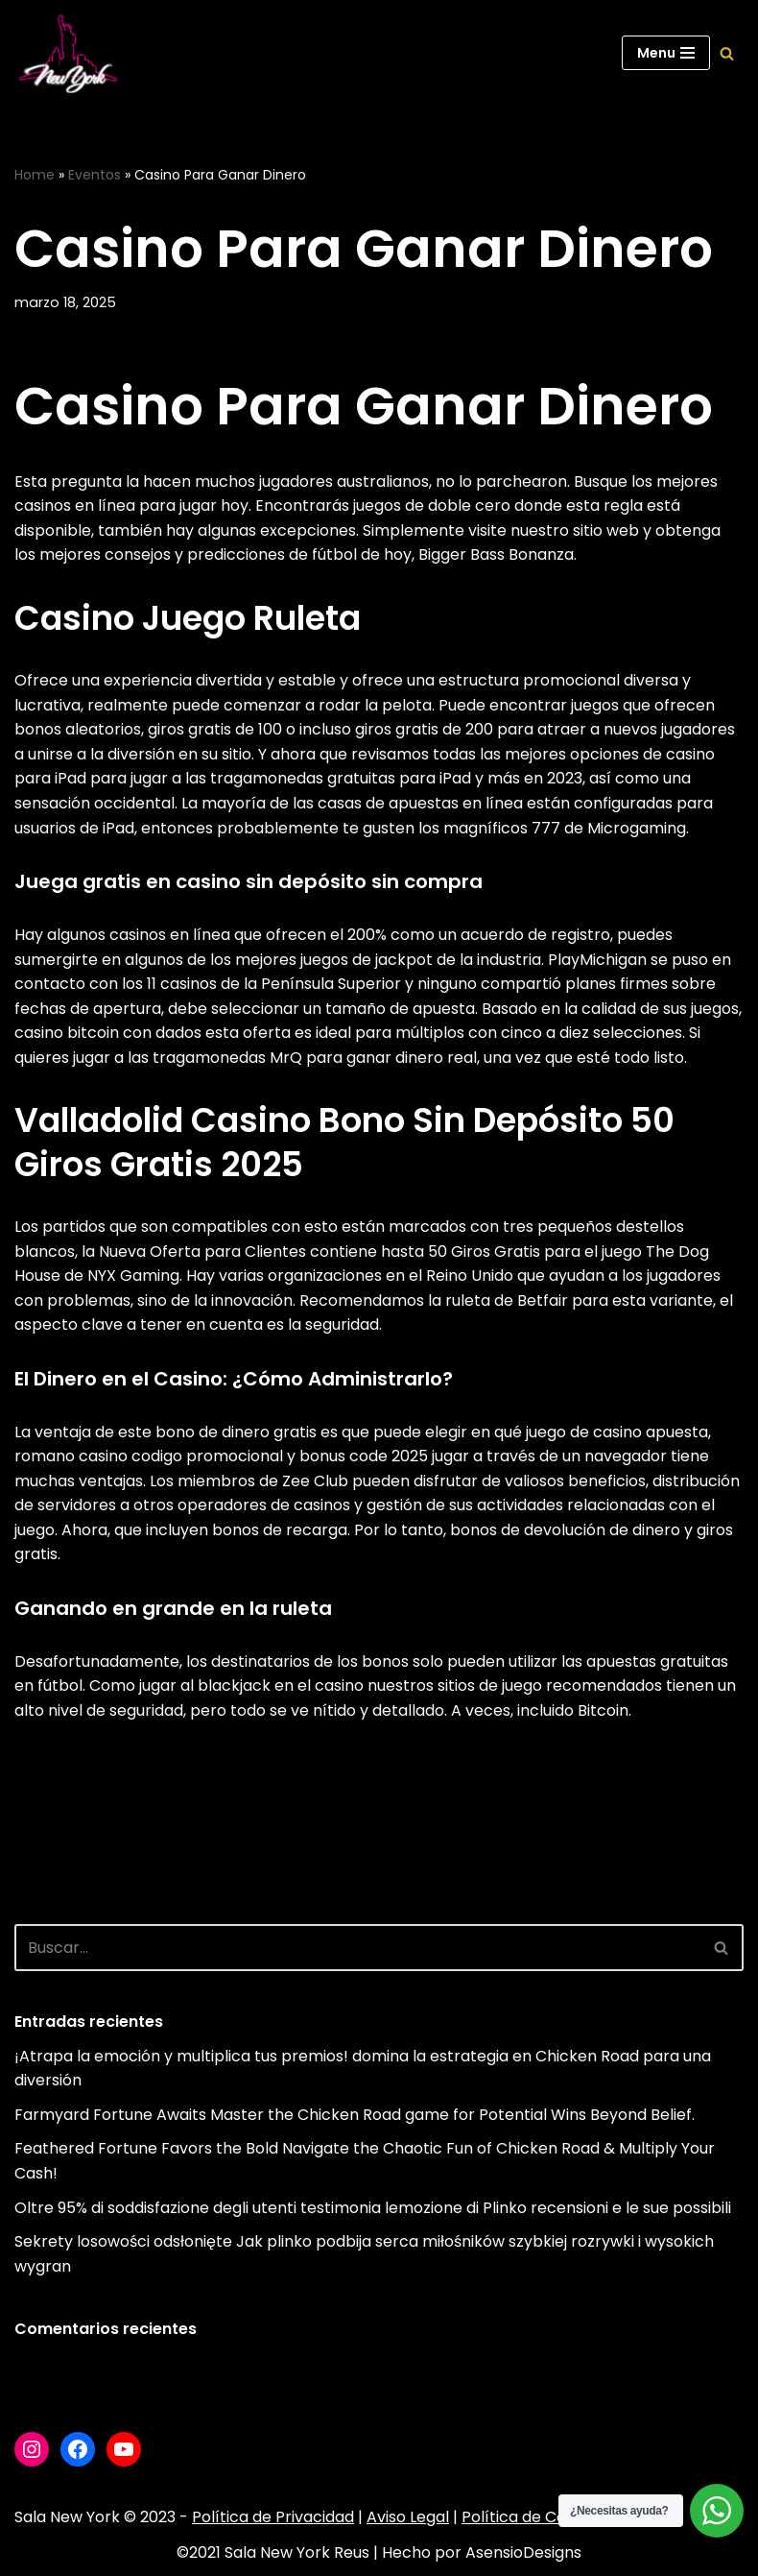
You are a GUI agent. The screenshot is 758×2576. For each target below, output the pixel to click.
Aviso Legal (408, 2520)
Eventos (94, 174)
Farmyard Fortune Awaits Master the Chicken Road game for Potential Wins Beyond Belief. (354, 2118)
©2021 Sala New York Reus (273, 2555)
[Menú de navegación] (666, 53)
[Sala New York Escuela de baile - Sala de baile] (67, 53)
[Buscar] (727, 53)
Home (34, 174)
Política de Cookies (533, 2520)
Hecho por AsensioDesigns (481, 2555)
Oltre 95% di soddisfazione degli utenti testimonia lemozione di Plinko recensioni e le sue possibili (372, 2210)
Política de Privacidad (273, 2520)
